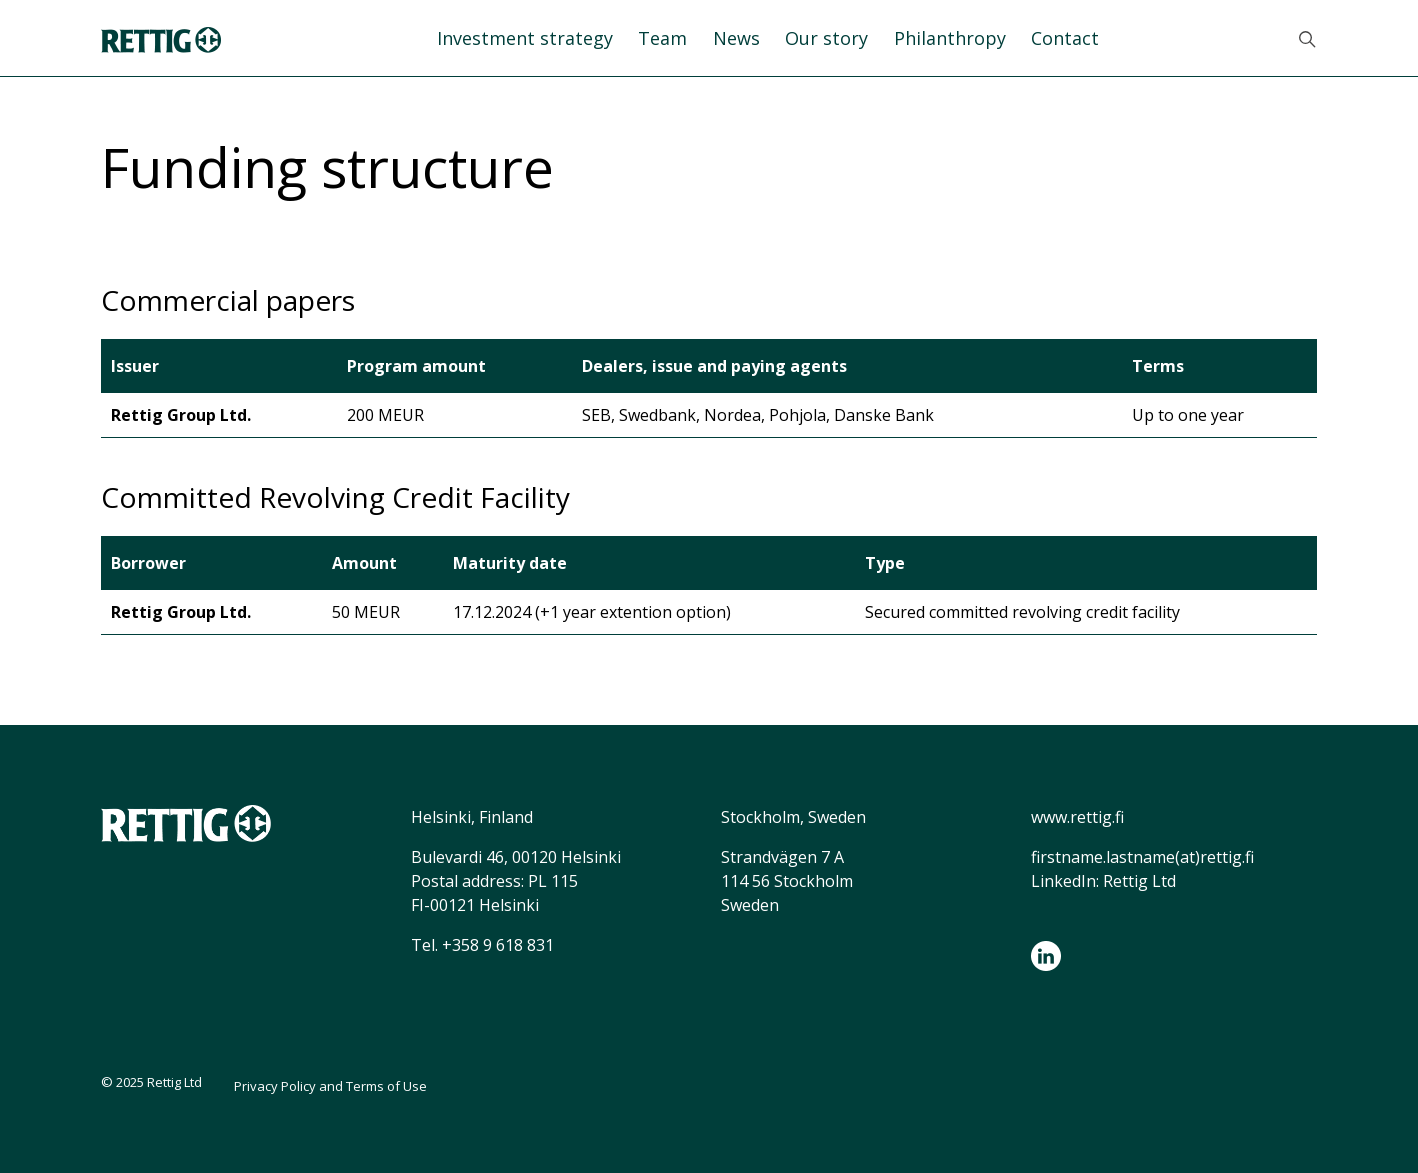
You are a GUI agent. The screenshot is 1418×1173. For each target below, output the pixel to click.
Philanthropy (950, 38)
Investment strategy (525, 38)
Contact (1065, 38)
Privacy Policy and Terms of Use (330, 1086)
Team (662, 38)
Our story (826, 38)
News (736, 38)
